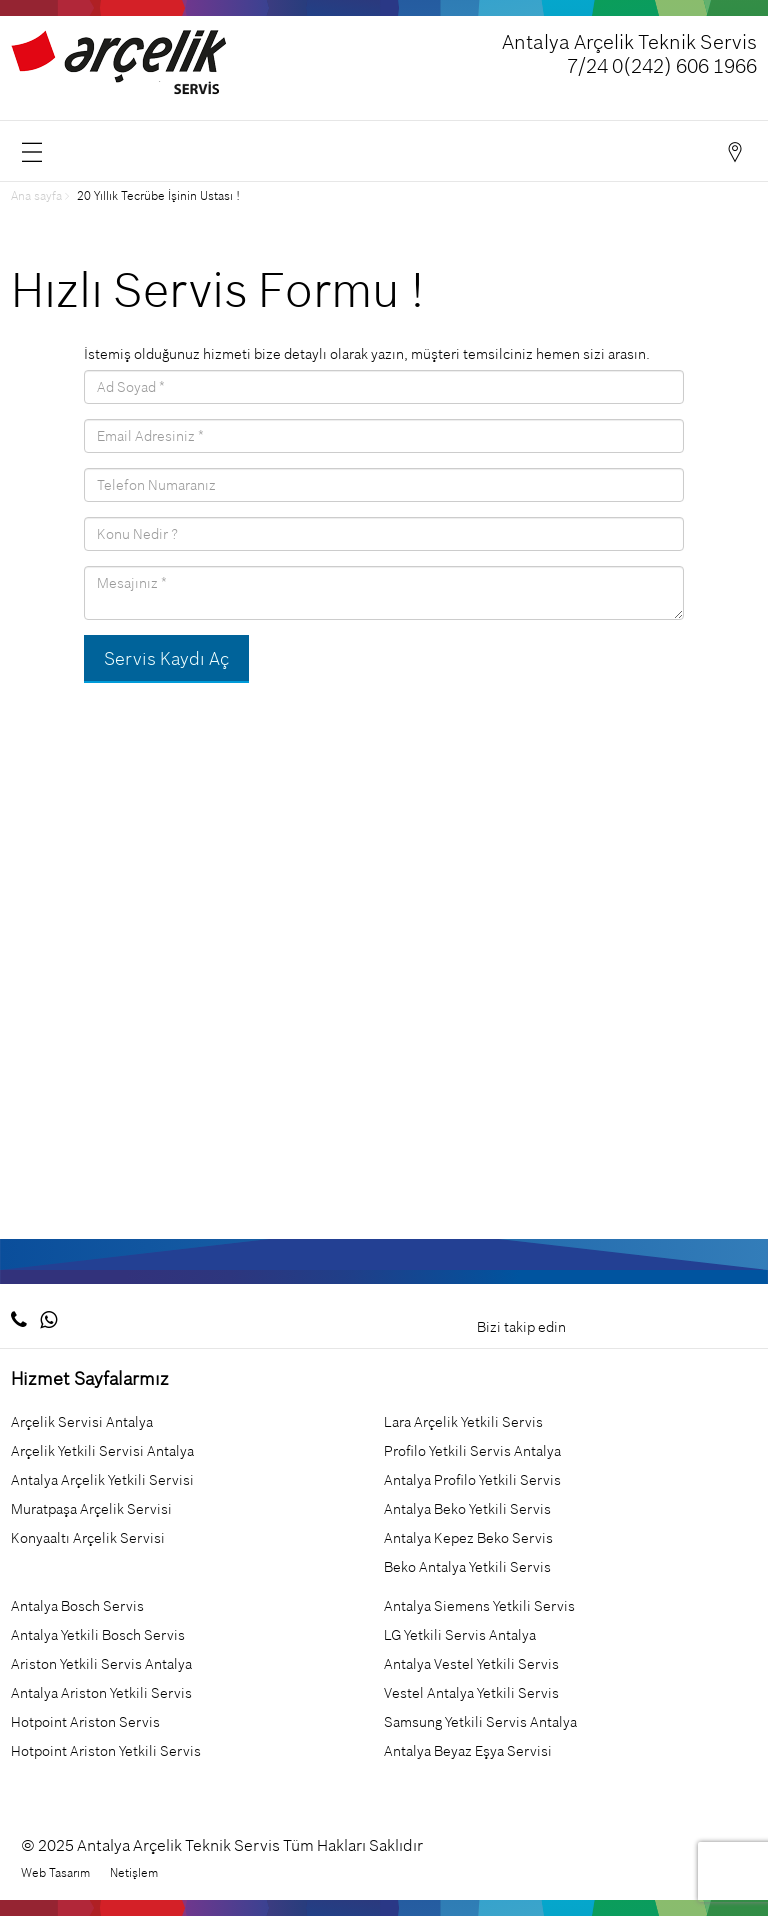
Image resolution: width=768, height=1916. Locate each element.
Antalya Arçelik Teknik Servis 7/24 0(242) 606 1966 (629, 54)
